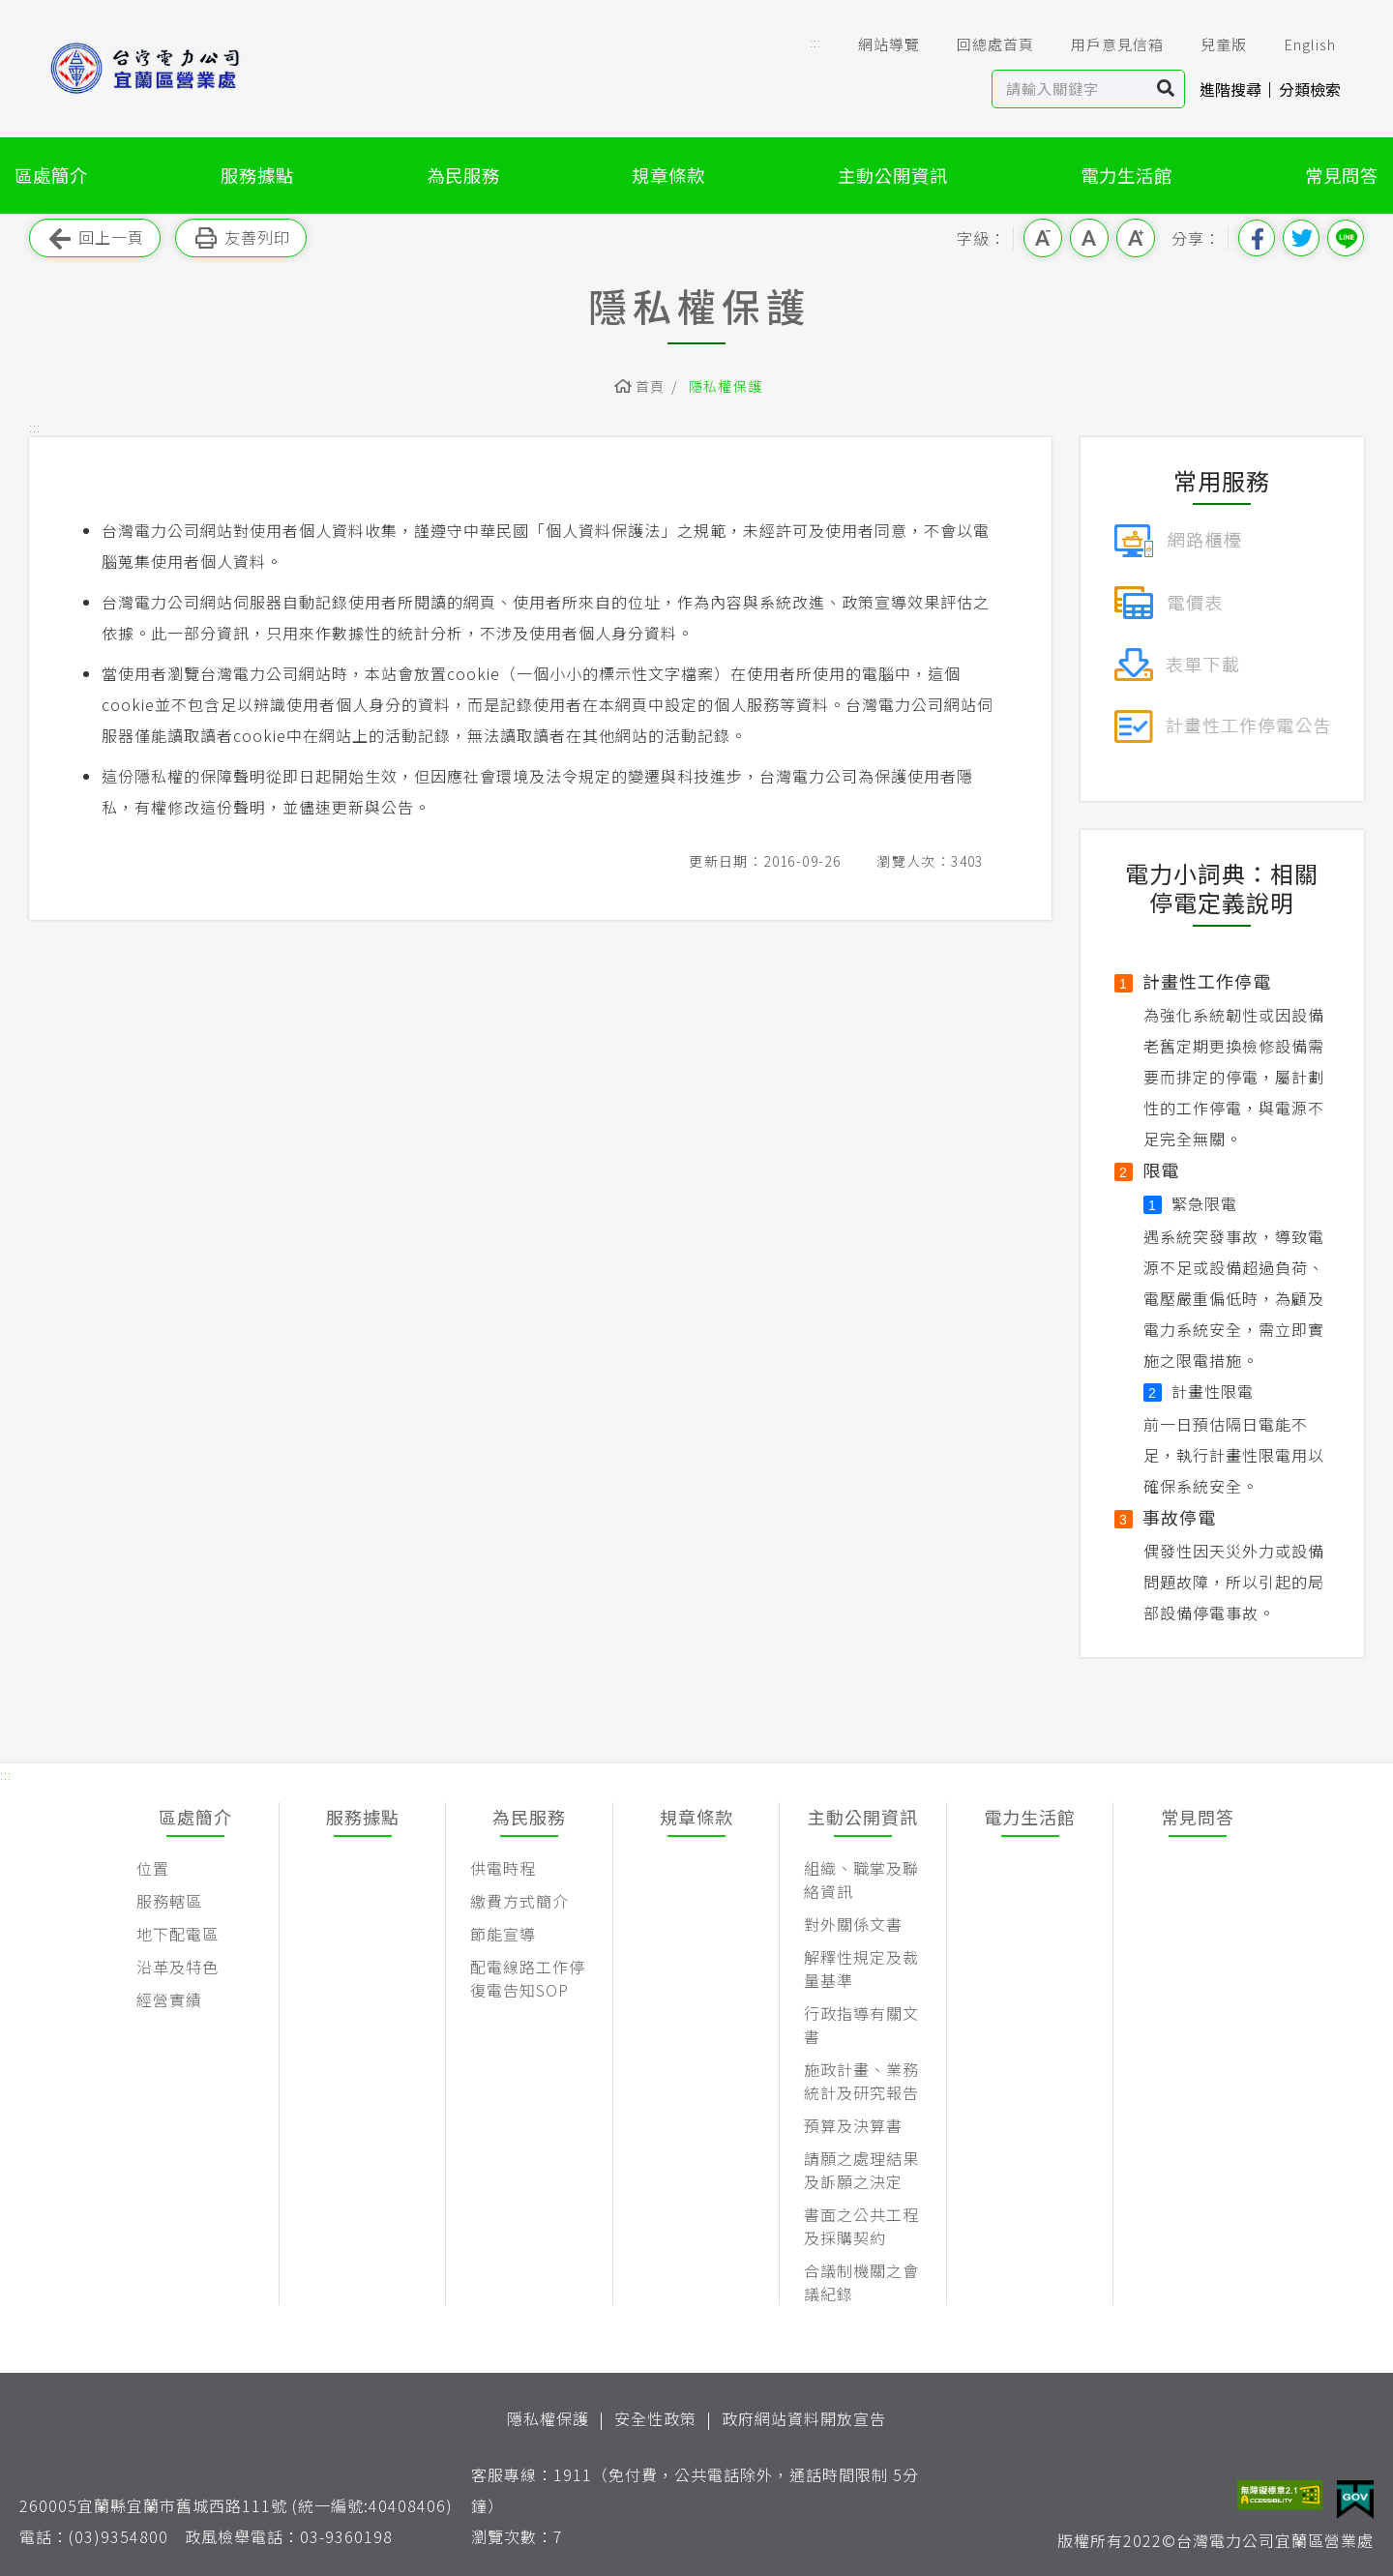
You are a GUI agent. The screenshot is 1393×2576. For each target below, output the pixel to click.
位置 (152, 1868)
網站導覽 (875, 44)
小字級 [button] (1042, 238)
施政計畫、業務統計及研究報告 (861, 2081)
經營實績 (169, 1999)
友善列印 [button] (241, 238)
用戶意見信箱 (1104, 44)
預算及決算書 (853, 2125)
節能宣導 (503, 1933)
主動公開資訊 (893, 175)
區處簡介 (51, 175)
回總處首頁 (982, 44)
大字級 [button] (1135, 238)
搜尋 (1166, 89)
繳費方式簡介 (519, 1900)
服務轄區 (169, 1900)
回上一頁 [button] (94, 238)
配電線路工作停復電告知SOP (527, 1978)
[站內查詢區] (1070, 89)
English (1296, 44)
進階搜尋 (1230, 89)
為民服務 (463, 175)
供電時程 (503, 1868)
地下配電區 (177, 1933)
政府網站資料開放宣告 (804, 2418)
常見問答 (1341, 175)
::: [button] (815, 42)
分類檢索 (1310, 89)
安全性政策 (655, 2418)
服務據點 (257, 175)
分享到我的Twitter (1301, 238)
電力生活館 (1126, 175)
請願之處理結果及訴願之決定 (861, 2170)
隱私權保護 (726, 386)
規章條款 (668, 175)
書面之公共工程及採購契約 (861, 2226)
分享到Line (1345, 238)
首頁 (651, 386)
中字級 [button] (1089, 238)
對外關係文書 (853, 1924)
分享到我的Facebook (1256, 238)
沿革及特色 (177, 1966)
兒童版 (1210, 44)
